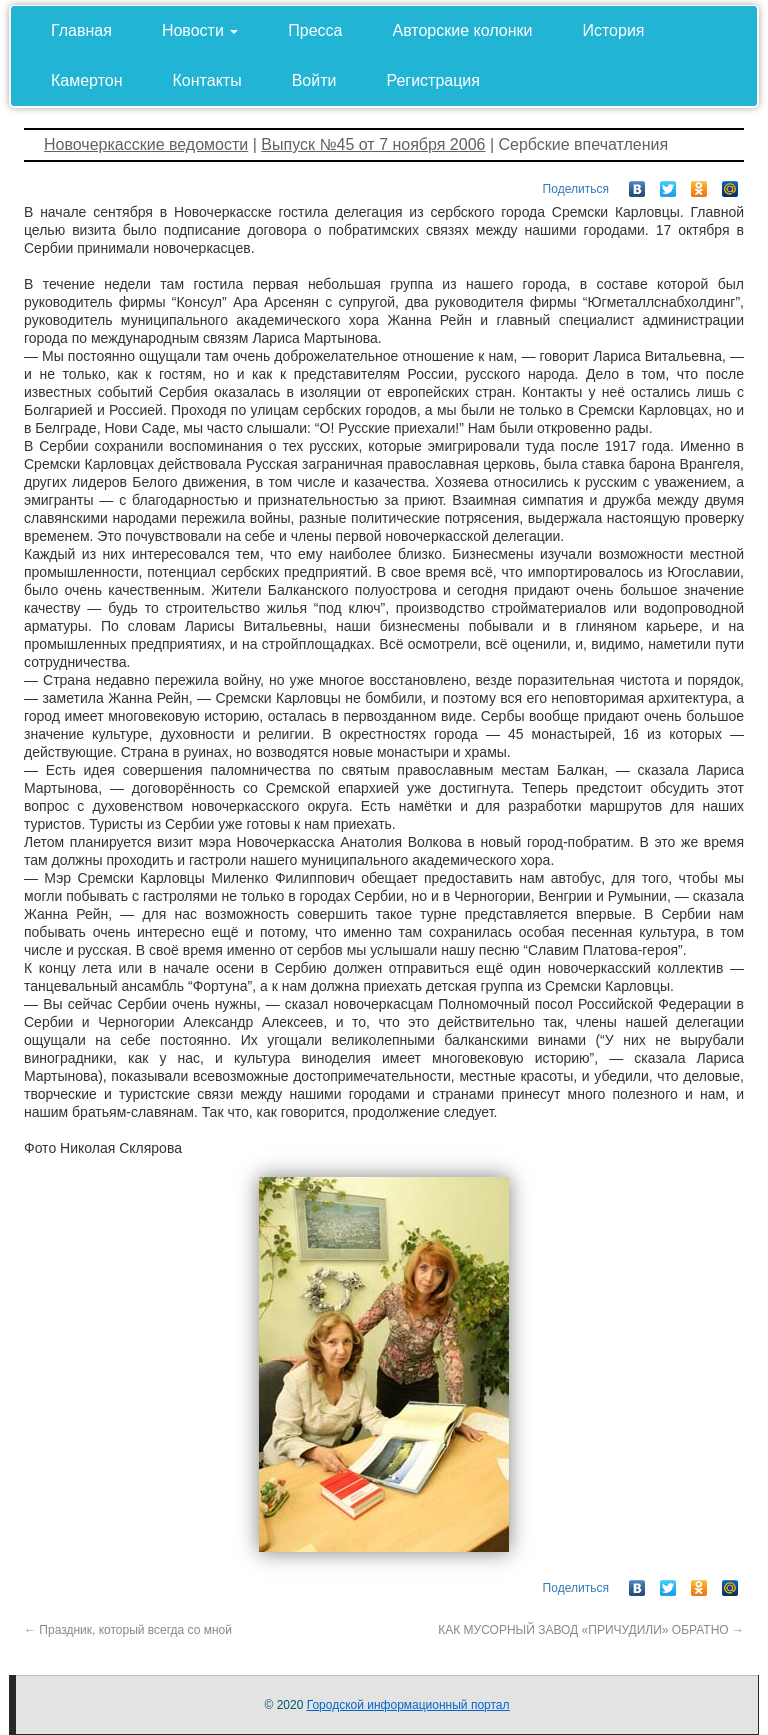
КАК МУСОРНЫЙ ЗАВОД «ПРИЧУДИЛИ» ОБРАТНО (591, 1630)
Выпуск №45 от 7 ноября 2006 (373, 144)
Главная (81, 30)
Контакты (207, 80)
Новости (200, 30)
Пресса (315, 30)
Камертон (87, 80)
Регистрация (433, 80)
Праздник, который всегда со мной (128, 1630)
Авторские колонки (463, 30)
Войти (314, 80)
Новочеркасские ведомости (146, 144)
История (613, 30)
